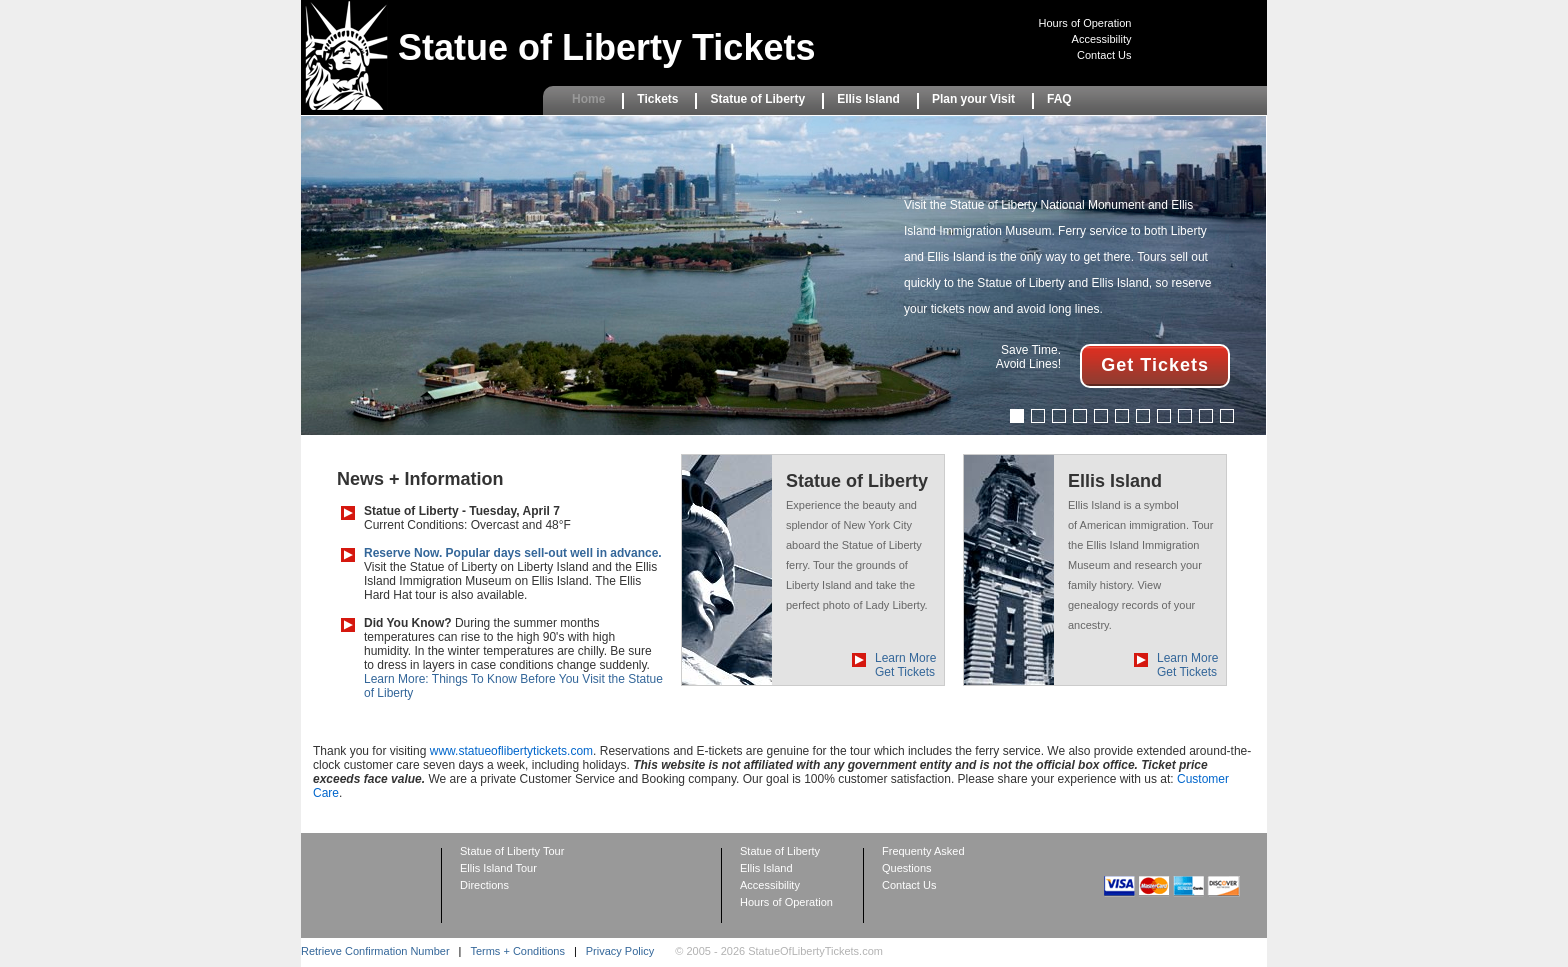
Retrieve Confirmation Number (375, 951)
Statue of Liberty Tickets (606, 47)
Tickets (657, 99)
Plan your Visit (973, 99)
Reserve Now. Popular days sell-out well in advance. (513, 553)
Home (588, 99)
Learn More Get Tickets (905, 665)
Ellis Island (868, 99)
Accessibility (1102, 39)
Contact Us (1104, 55)
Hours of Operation (1085, 23)
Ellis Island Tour (498, 868)
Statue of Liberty (757, 99)
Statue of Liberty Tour (512, 851)
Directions (484, 885)
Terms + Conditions (517, 951)
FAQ (1059, 99)
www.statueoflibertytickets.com (511, 751)
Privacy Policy (620, 951)
